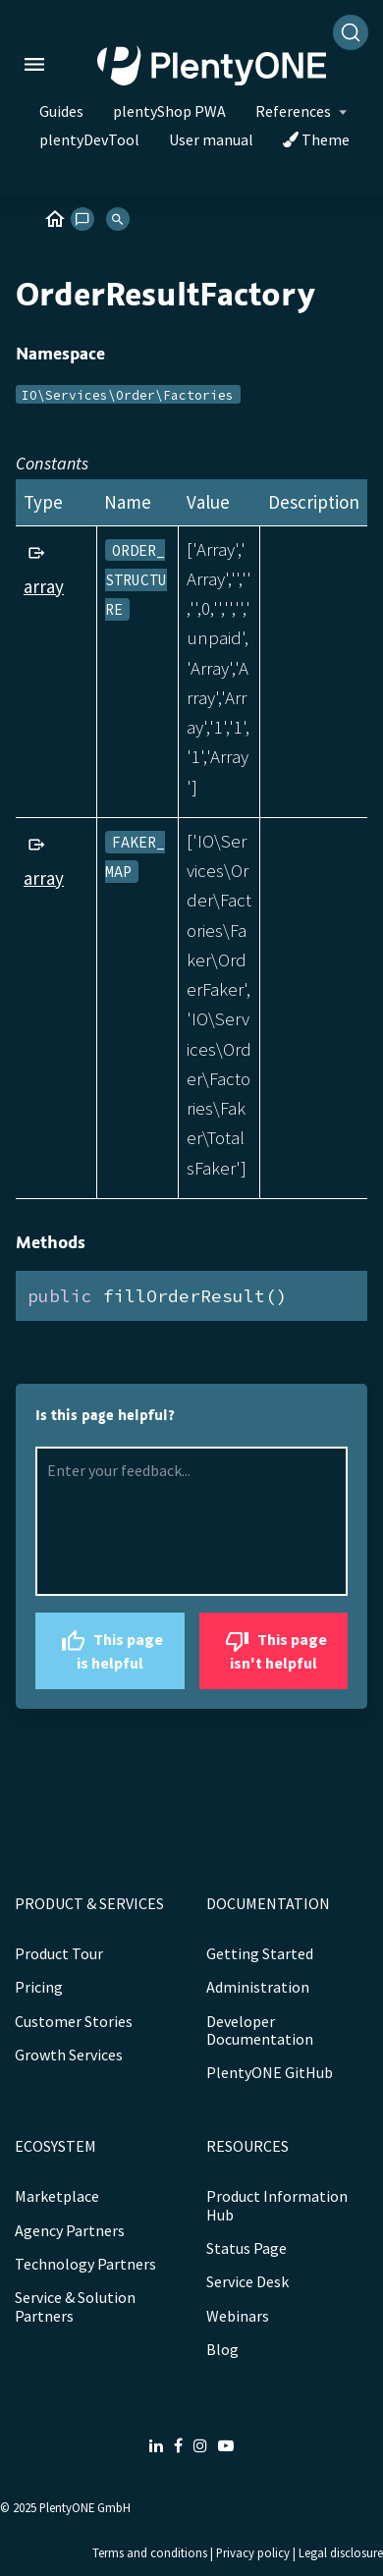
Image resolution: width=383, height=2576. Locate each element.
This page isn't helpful (273, 1648)
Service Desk (247, 2281)
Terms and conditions (149, 2552)
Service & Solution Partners (75, 2306)
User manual (211, 139)
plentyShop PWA (169, 111)
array (44, 586)
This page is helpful (109, 1648)
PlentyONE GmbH (85, 2507)
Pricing (39, 1987)
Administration (257, 1987)
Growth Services (69, 2054)
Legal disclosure (341, 2552)
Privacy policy (253, 2552)
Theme (316, 139)
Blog (222, 2349)
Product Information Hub (277, 2204)
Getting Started (259, 1953)
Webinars (237, 2316)
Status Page (246, 2248)
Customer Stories (74, 2021)
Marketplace (57, 2196)
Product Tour (59, 1953)
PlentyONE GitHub (269, 2072)
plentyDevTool (89, 139)
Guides (61, 111)
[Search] (350, 32)
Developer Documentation (259, 2030)
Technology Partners (85, 2264)
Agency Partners (70, 2230)
